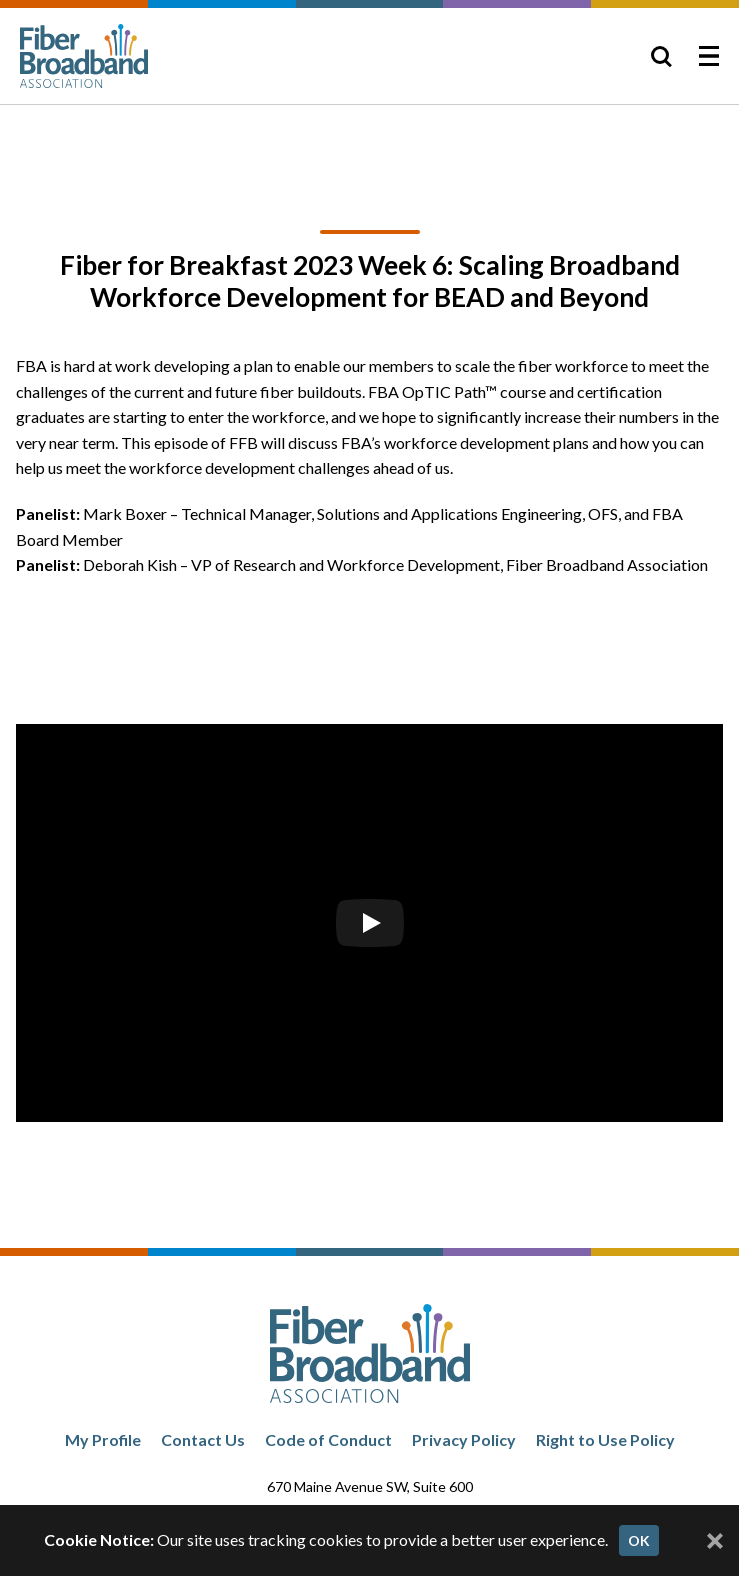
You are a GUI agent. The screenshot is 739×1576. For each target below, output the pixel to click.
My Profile (103, 1439)
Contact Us (203, 1439)
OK (639, 1540)
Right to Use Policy (605, 1439)
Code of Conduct (328, 1439)
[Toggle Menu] (709, 56)
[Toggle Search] (661, 56)
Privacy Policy (464, 1439)
